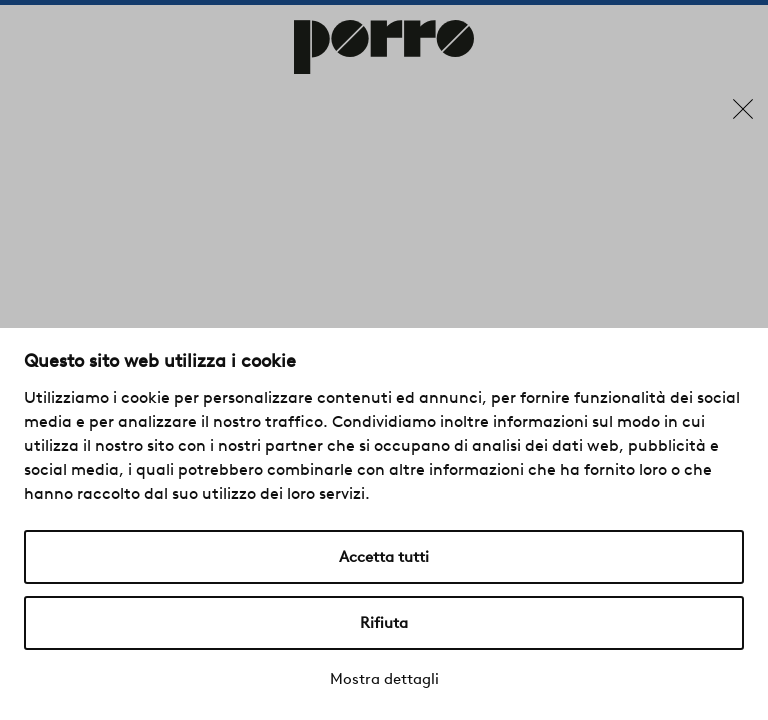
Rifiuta (384, 623)
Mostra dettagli (384, 679)
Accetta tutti (384, 557)
